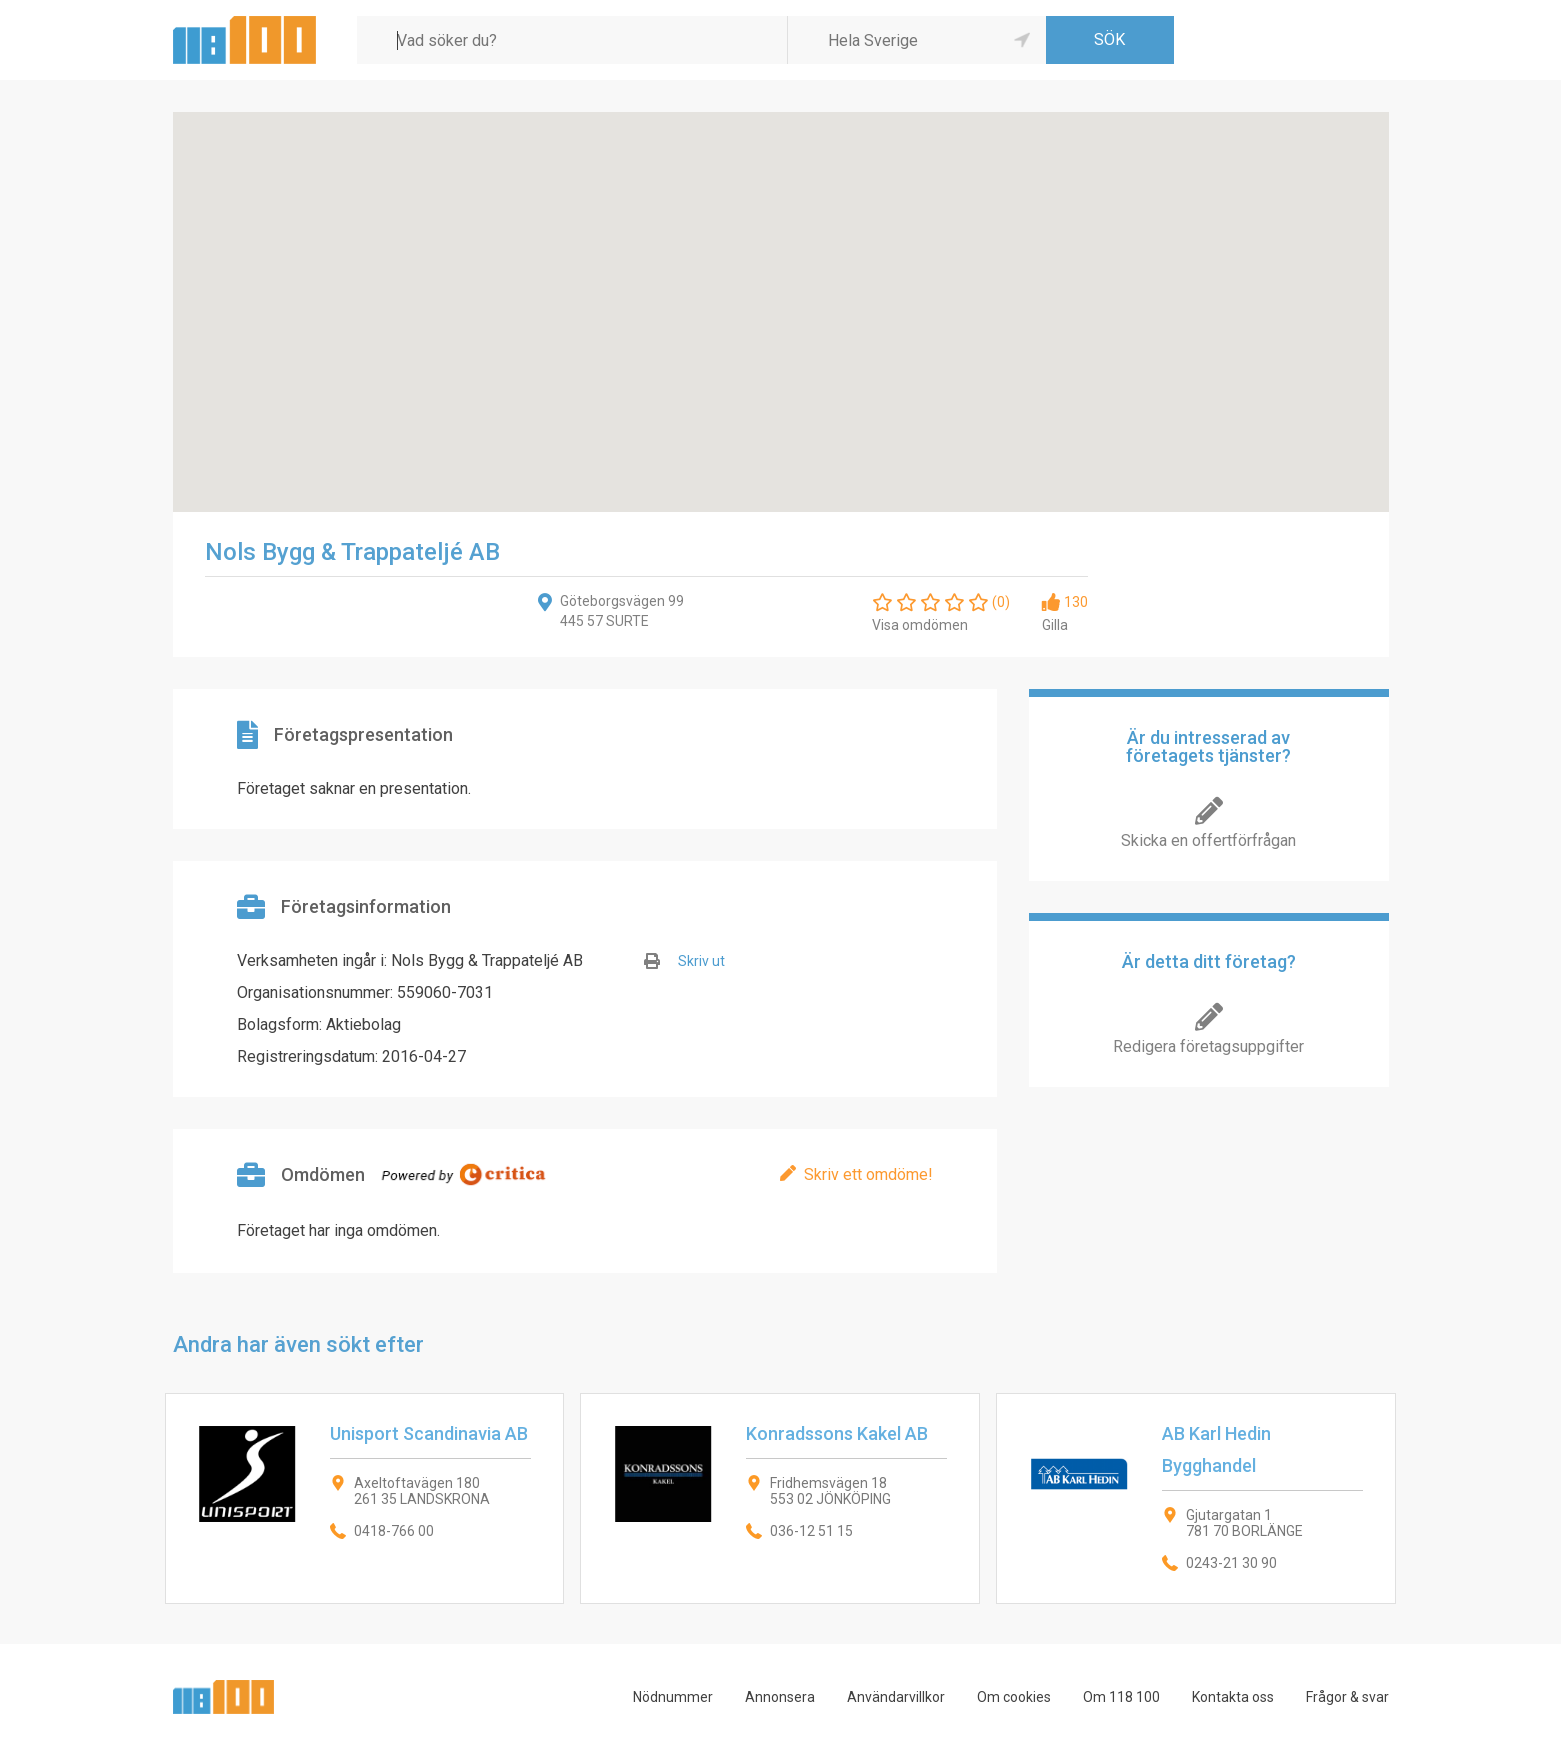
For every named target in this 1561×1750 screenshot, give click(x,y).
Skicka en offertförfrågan (1208, 840)
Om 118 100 (1121, 1697)
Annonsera (780, 1697)
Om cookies (1014, 1697)
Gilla (1055, 625)
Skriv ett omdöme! (868, 1174)
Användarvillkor (896, 1697)
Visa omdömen (920, 625)
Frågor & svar (1347, 1697)
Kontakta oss (1233, 1697)
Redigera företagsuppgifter (1208, 1046)
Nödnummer (673, 1697)
